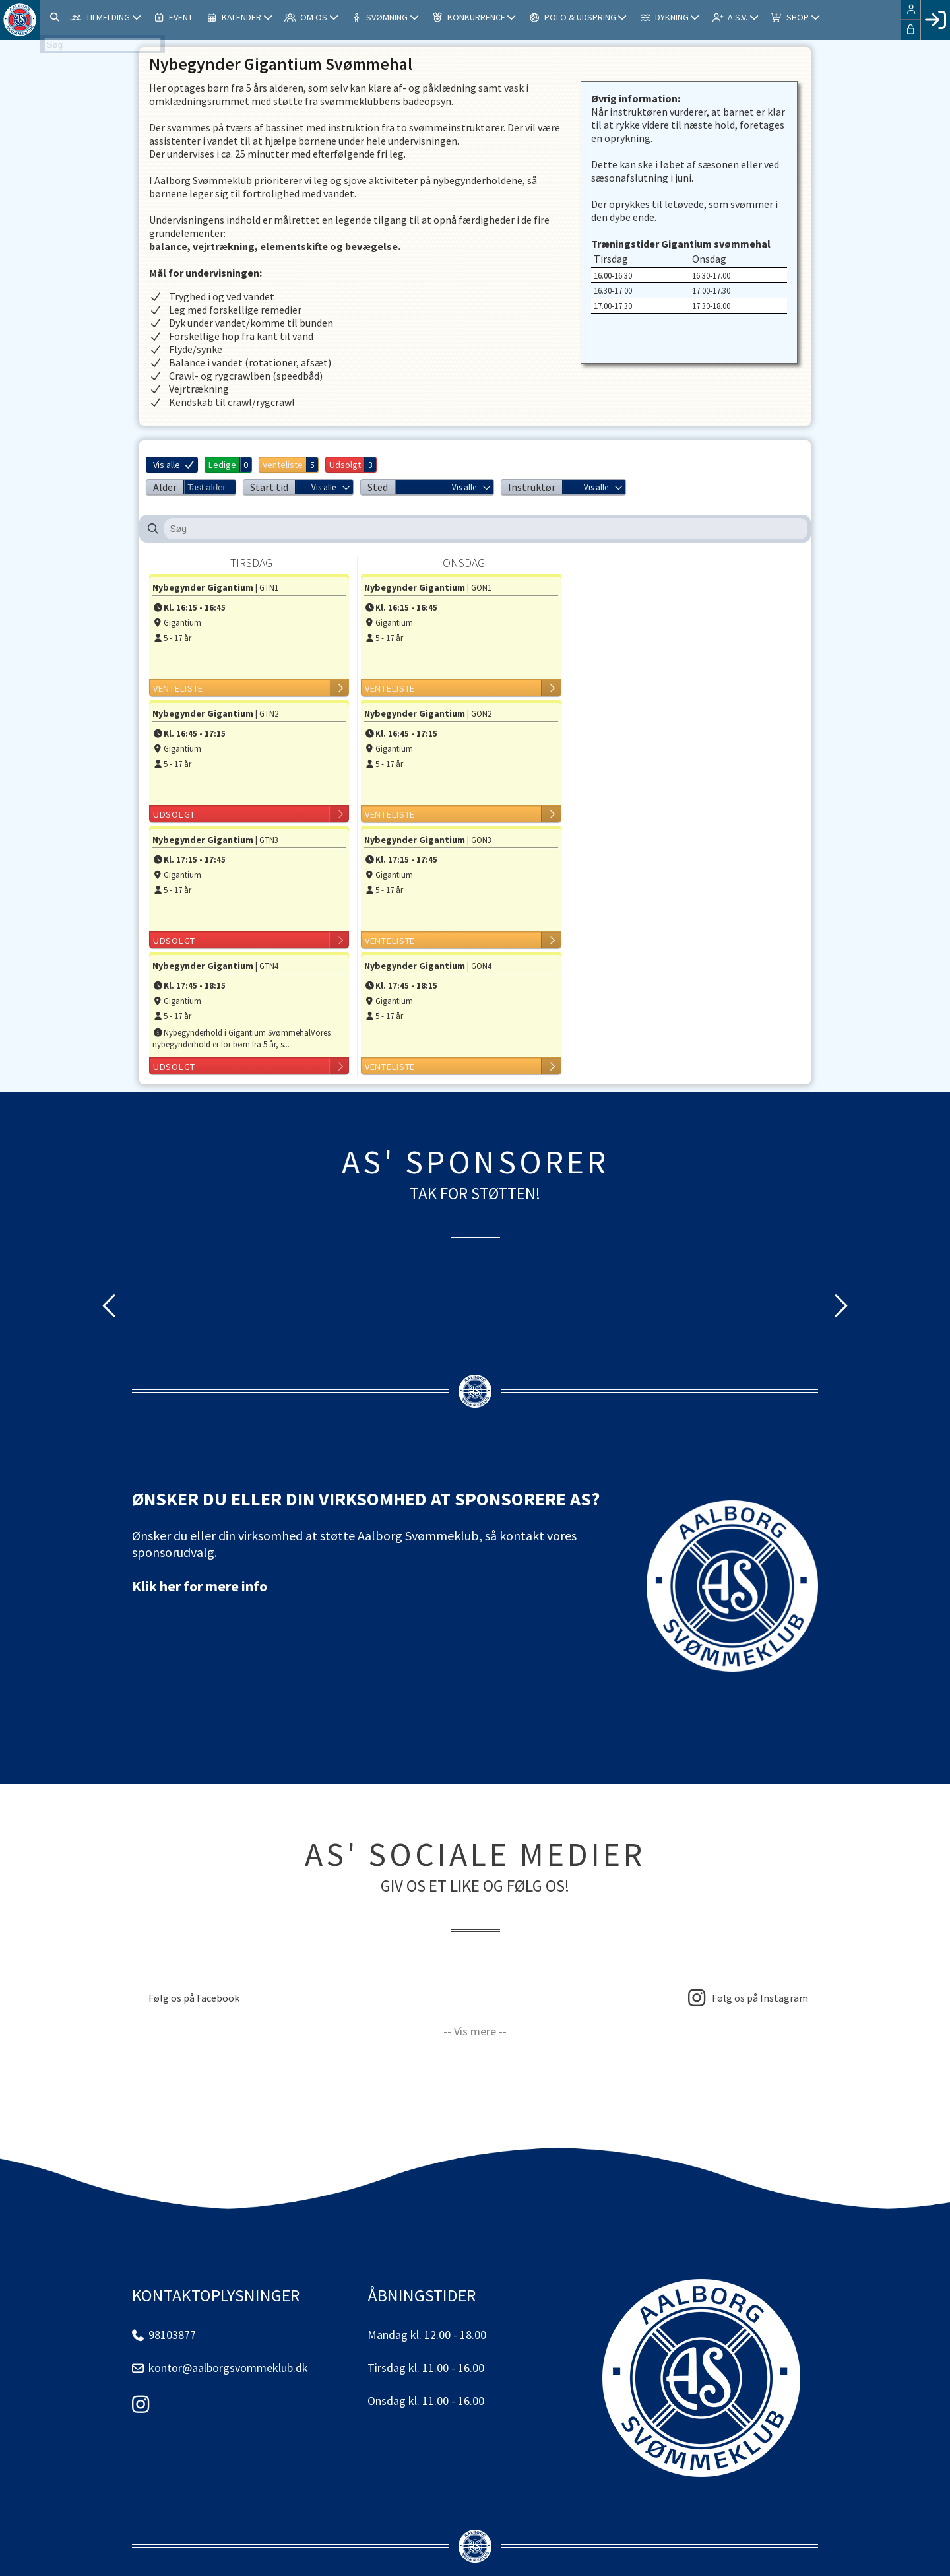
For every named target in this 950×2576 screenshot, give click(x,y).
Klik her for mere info (199, 1586)
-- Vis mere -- (475, 2031)
